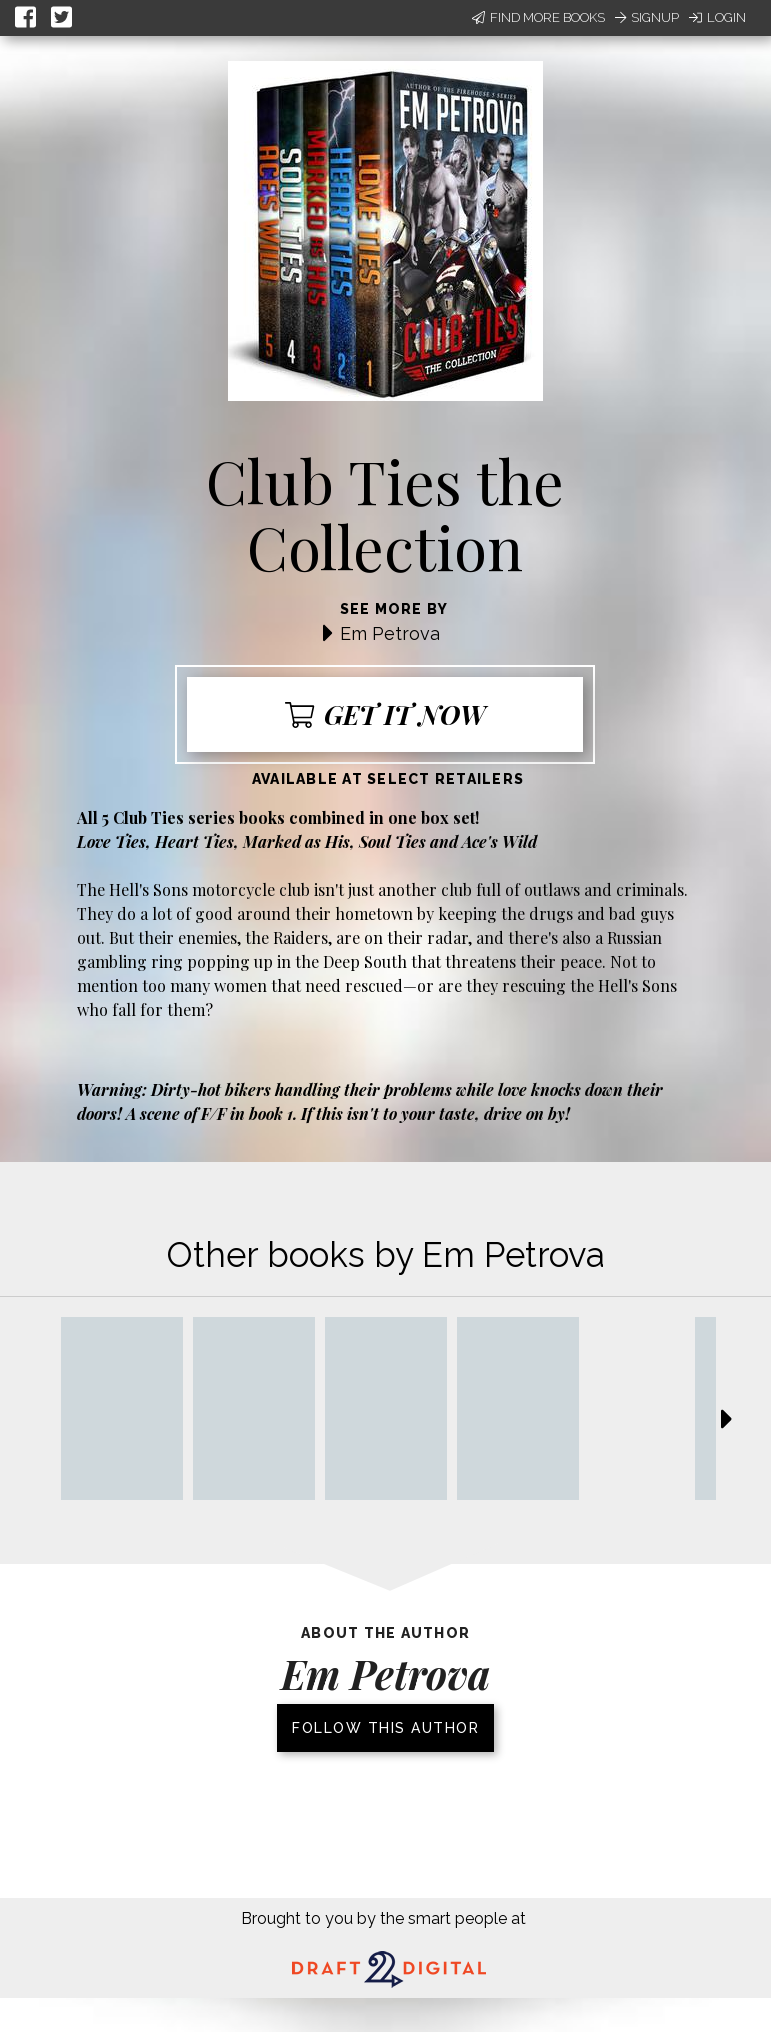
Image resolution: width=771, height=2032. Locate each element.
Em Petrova (390, 633)
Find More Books (538, 17)
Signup (647, 17)
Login (717, 17)
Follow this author (385, 1728)
